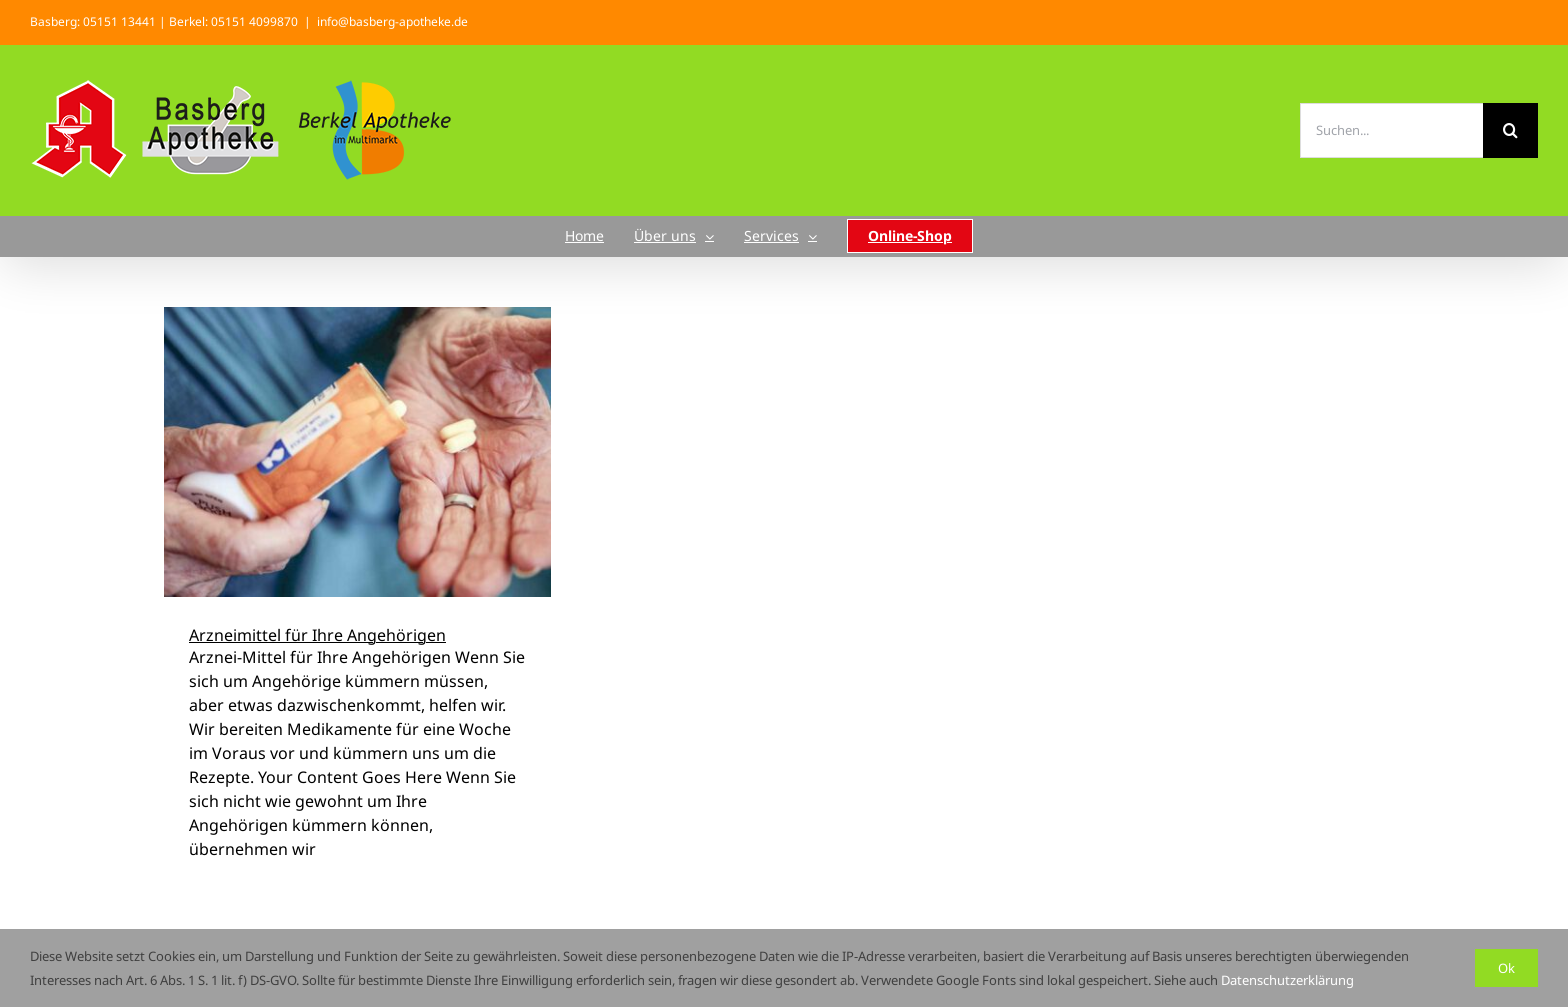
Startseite (748, 257)
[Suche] (1510, 130)
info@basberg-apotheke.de (392, 21)
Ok (1506, 968)
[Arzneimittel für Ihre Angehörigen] (357, 452)
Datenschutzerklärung (1287, 980)
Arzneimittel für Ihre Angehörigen (317, 635)
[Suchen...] (1391, 130)
